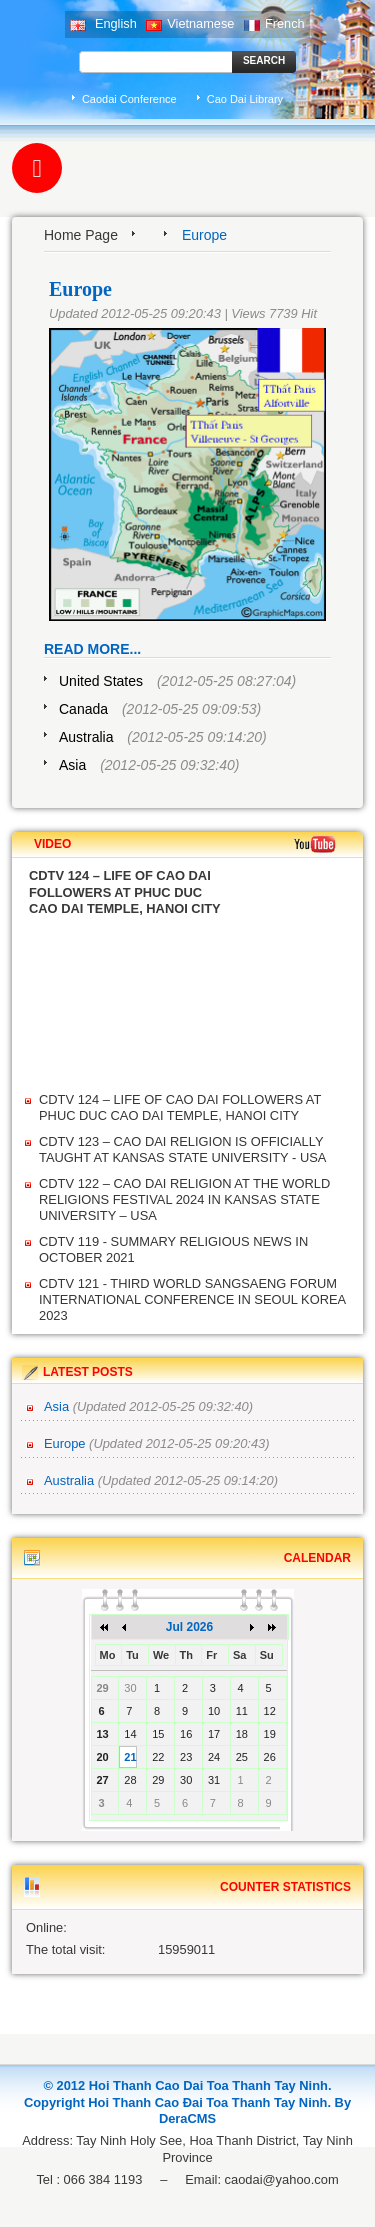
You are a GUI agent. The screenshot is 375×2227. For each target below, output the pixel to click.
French (274, 23)
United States (101, 681)
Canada (83, 709)
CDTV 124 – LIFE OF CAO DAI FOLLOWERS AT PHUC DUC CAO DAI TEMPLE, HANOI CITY (180, 1107)
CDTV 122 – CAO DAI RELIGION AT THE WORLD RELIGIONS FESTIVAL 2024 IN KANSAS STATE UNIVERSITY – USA (184, 1199)
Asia (72, 765)
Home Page (81, 235)
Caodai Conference (129, 99)
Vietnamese (190, 23)
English (103, 23)
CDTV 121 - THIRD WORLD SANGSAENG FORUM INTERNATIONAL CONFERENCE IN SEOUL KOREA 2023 (192, 1299)
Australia (86, 737)
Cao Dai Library (245, 99)
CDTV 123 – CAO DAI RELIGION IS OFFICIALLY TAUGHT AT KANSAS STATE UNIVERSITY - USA (182, 1149)
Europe (66, 1443)
